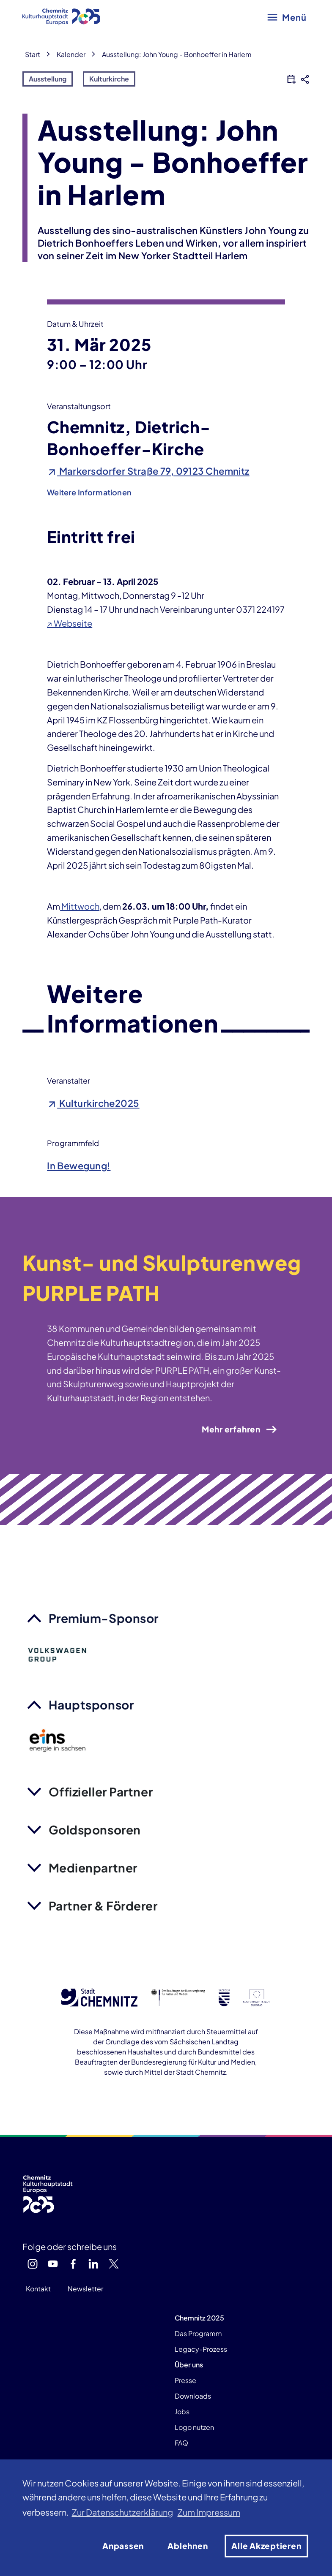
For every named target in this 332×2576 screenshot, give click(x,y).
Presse (185, 2380)
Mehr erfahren (240, 1429)
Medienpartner (93, 1867)
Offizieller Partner (101, 1791)
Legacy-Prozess (201, 2349)
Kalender (71, 54)
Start (32, 54)
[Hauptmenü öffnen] (287, 17)
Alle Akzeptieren (266, 2546)
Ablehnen (187, 2546)
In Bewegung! (78, 1165)
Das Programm (198, 2333)
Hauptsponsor (91, 1704)
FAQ (181, 2442)
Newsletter (85, 2288)
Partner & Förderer (103, 1905)
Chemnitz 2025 (199, 2317)
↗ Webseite (69, 623)
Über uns (189, 2364)
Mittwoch (79, 906)
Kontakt (38, 2288)
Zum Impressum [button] (209, 2512)
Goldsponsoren (95, 1829)
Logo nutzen (194, 2427)
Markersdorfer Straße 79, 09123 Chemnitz (148, 471)
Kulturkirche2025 (93, 1103)
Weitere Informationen (89, 492)
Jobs (182, 2411)
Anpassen (123, 2546)
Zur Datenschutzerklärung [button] (122, 2512)
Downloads (193, 2395)
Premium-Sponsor (104, 1618)
